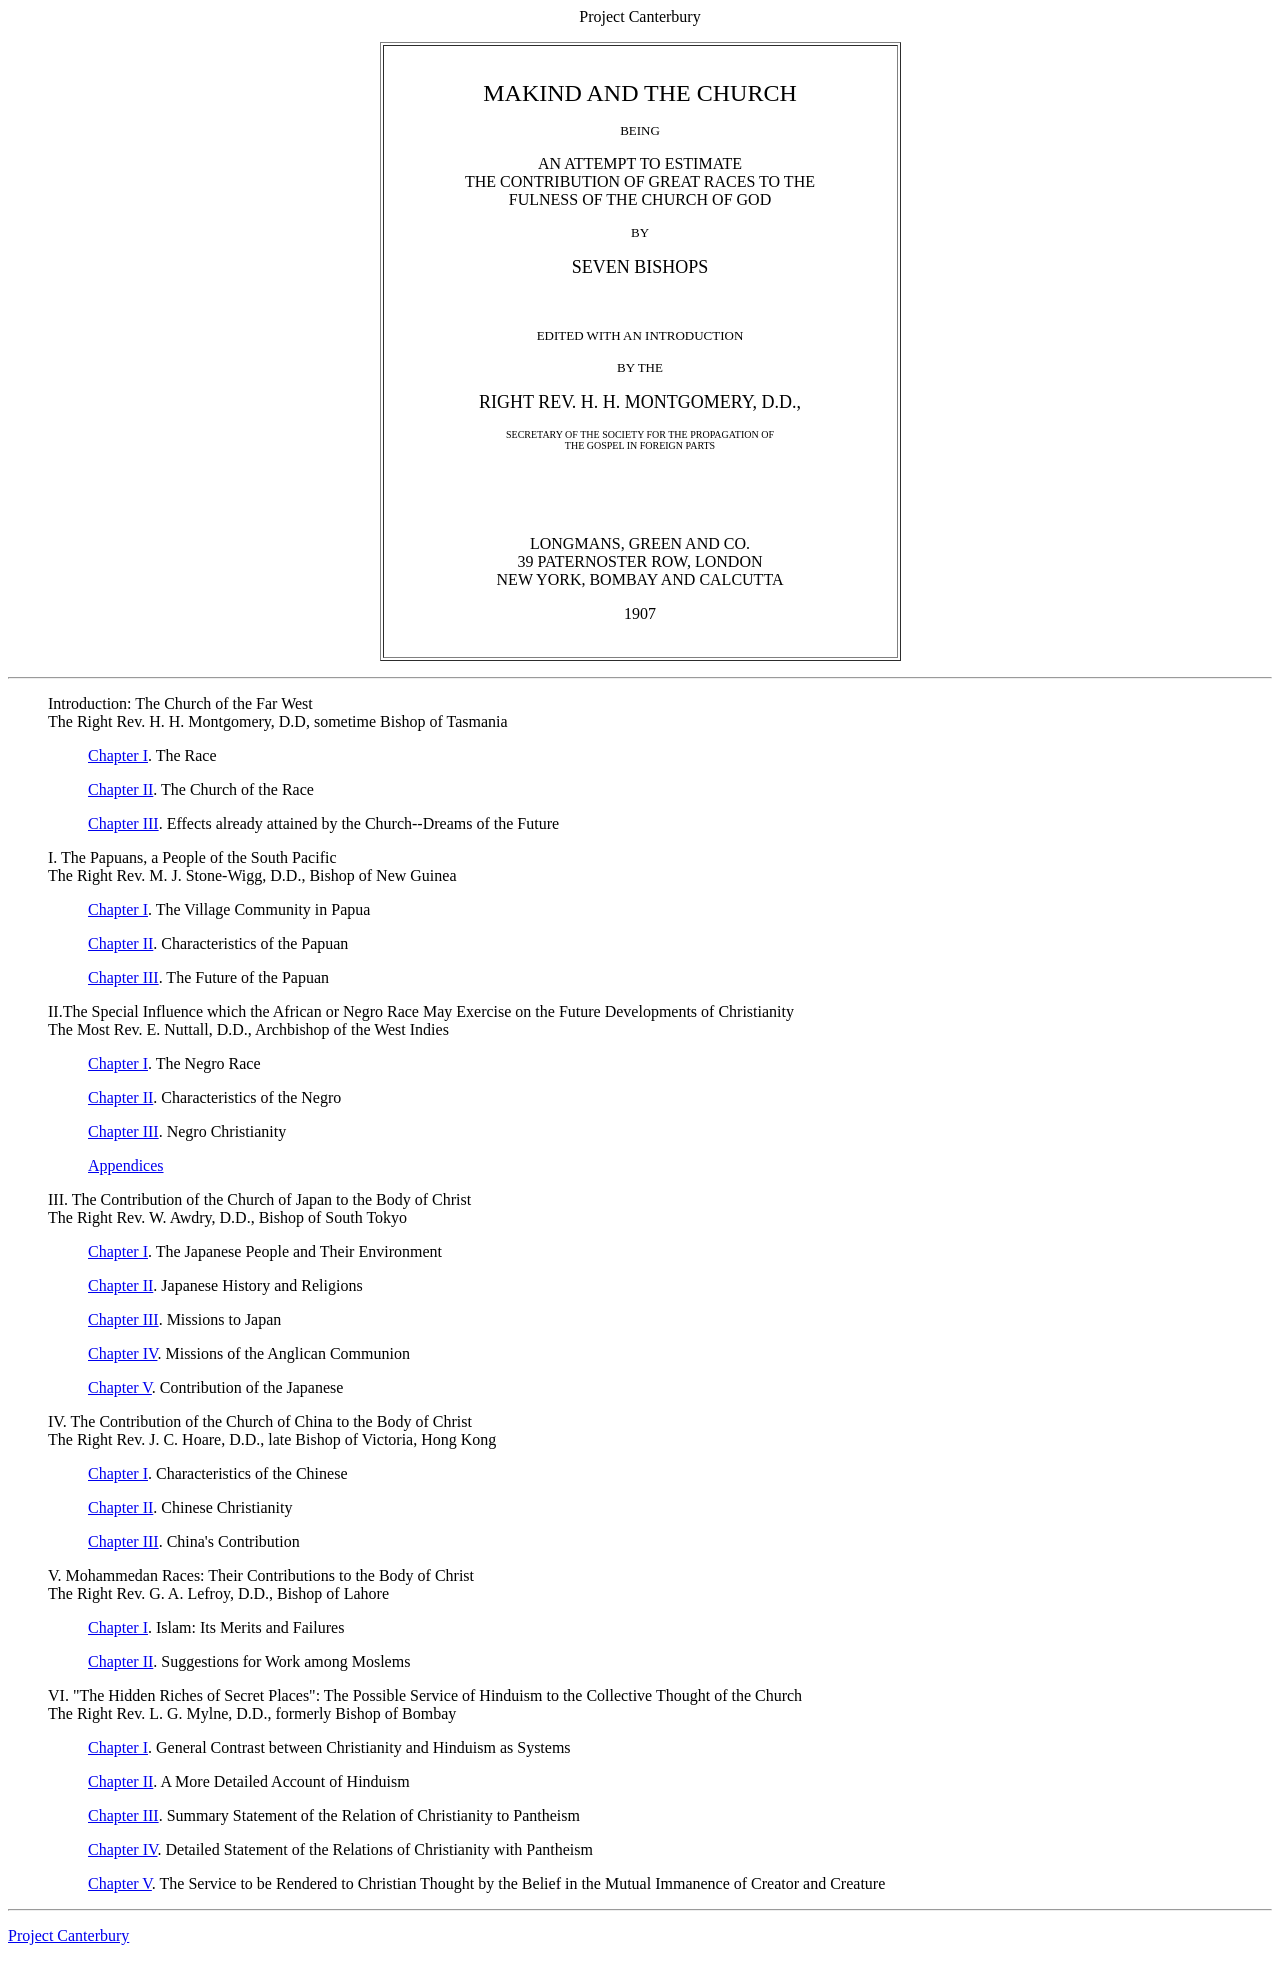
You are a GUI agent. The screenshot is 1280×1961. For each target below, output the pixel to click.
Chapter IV (122, 1353)
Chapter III (123, 823)
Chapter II (120, 789)
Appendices (126, 1165)
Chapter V (120, 1387)
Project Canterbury (68, 1935)
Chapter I (118, 755)
